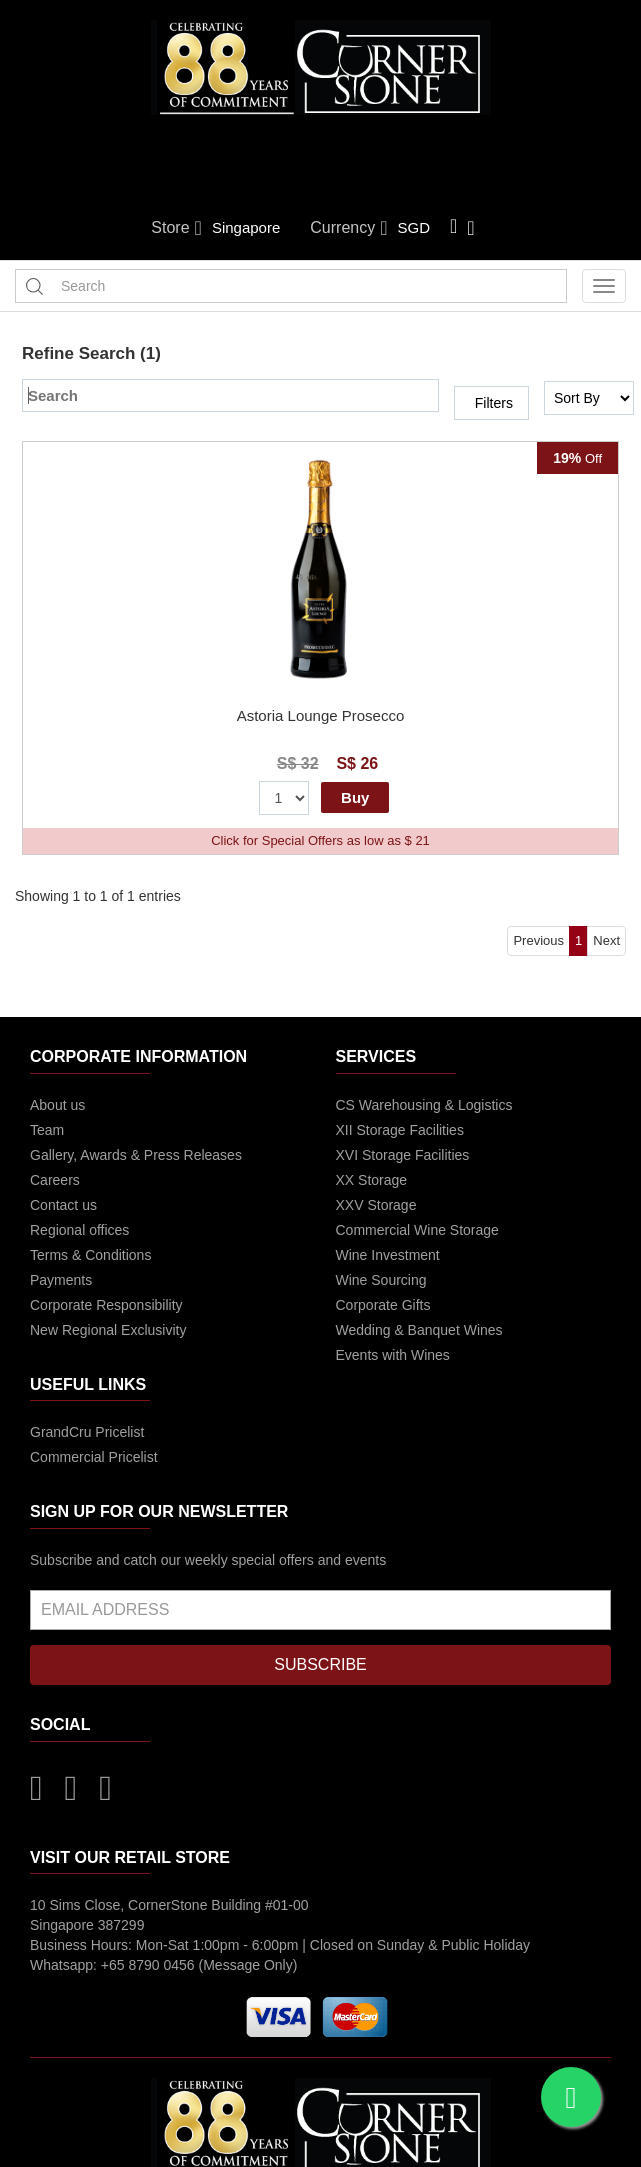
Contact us (63, 1205)
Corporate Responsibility (106, 1305)
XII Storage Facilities (400, 1130)
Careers (55, 1180)
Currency (348, 228)
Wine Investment (388, 1255)
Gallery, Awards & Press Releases (136, 1155)
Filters (494, 403)
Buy (355, 797)
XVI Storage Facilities (403, 1155)
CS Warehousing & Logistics (424, 1105)
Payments (61, 1280)
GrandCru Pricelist (87, 1432)
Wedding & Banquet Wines (419, 1330)
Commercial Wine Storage (417, 1230)
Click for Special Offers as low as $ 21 (320, 840)
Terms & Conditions (90, 1255)
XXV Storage (376, 1205)
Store (176, 228)
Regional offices (79, 1230)
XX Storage (372, 1180)
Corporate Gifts (383, 1305)
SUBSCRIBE (320, 1664)
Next (606, 940)
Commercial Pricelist (94, 1457)
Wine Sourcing (381, 1280)
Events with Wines (393, 1355)
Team (47, 1130)
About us (57, 1105)
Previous (538, 940)
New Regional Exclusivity (108, 1330)
